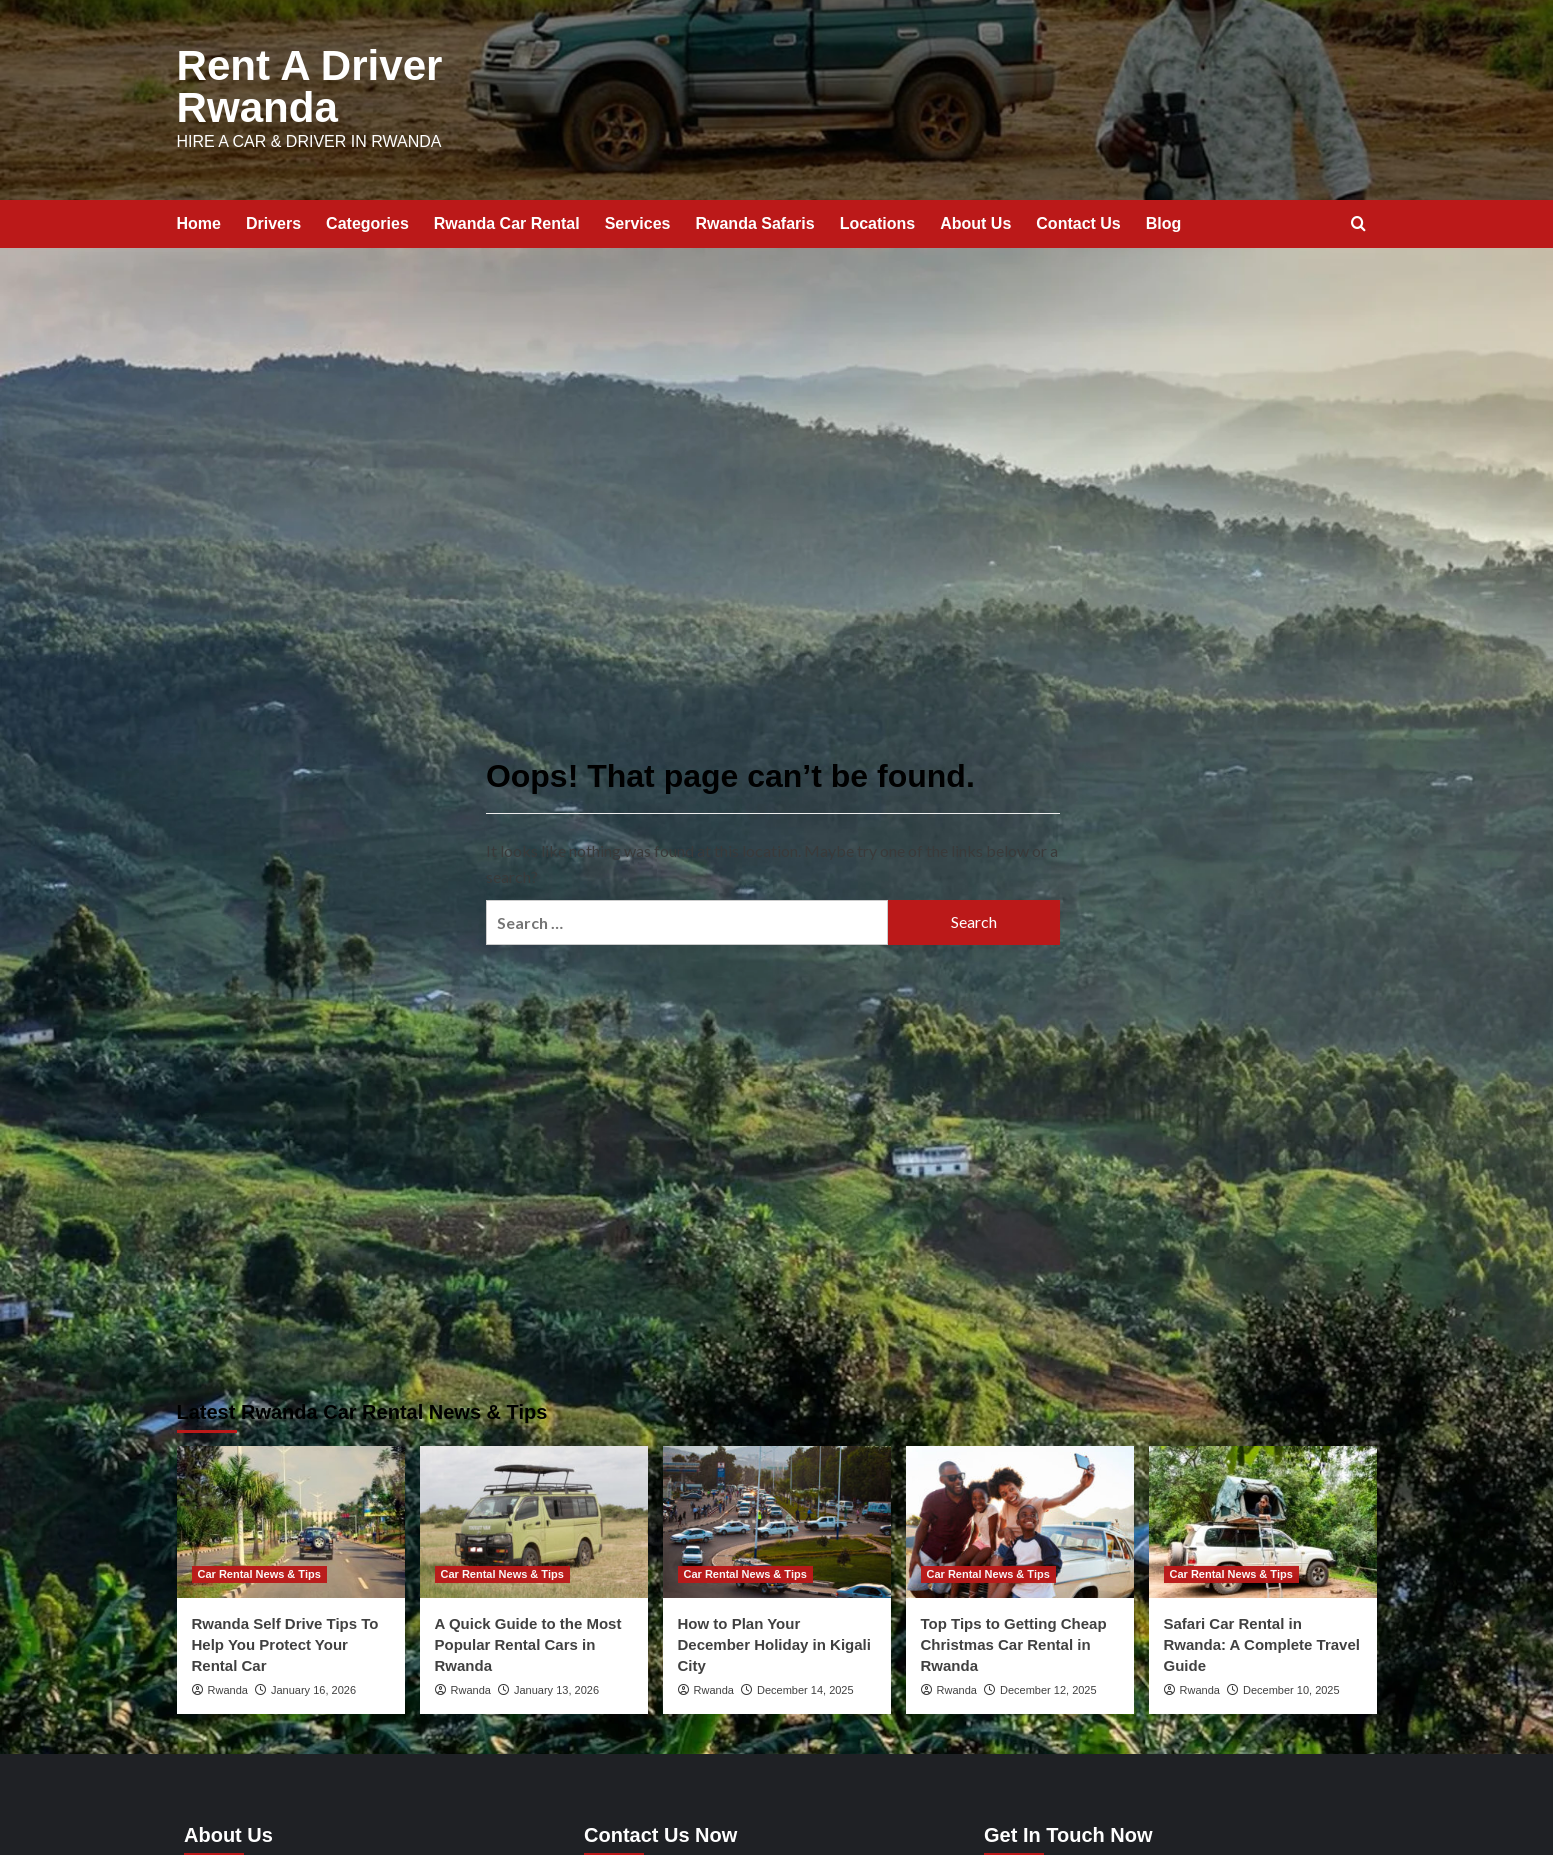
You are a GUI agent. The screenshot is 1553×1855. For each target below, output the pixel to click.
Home (199, 219)
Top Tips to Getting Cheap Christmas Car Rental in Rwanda (1014, 1640)
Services (638, 219)
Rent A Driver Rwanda (303, 85)
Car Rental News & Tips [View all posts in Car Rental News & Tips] (259, 1570)
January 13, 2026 (556, 1686)
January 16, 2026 (313, 1686)
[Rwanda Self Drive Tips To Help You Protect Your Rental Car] (291, 1518)
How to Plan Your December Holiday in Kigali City (774, 1640)
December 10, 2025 (1291, 1686)
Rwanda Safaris (754, 219)
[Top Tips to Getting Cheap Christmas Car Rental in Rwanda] (1020, 1518)
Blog (1164, 219)
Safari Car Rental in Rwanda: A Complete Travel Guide (1262, 1640)
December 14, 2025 (805, 1686)
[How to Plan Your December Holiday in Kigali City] (777, 1518)
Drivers (273, 219)
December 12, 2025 (1048, 1686)
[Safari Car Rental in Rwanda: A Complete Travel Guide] (1263, 1518)
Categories (367, 219)
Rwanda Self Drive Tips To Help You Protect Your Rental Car (285, 1640)
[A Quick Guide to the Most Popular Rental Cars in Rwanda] (534, 1518)
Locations (878, 219)
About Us (975, 219)
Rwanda (228, 1686)
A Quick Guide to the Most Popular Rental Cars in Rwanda (528, 1640)
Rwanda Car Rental (507, 219)
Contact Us (1078, 219)
